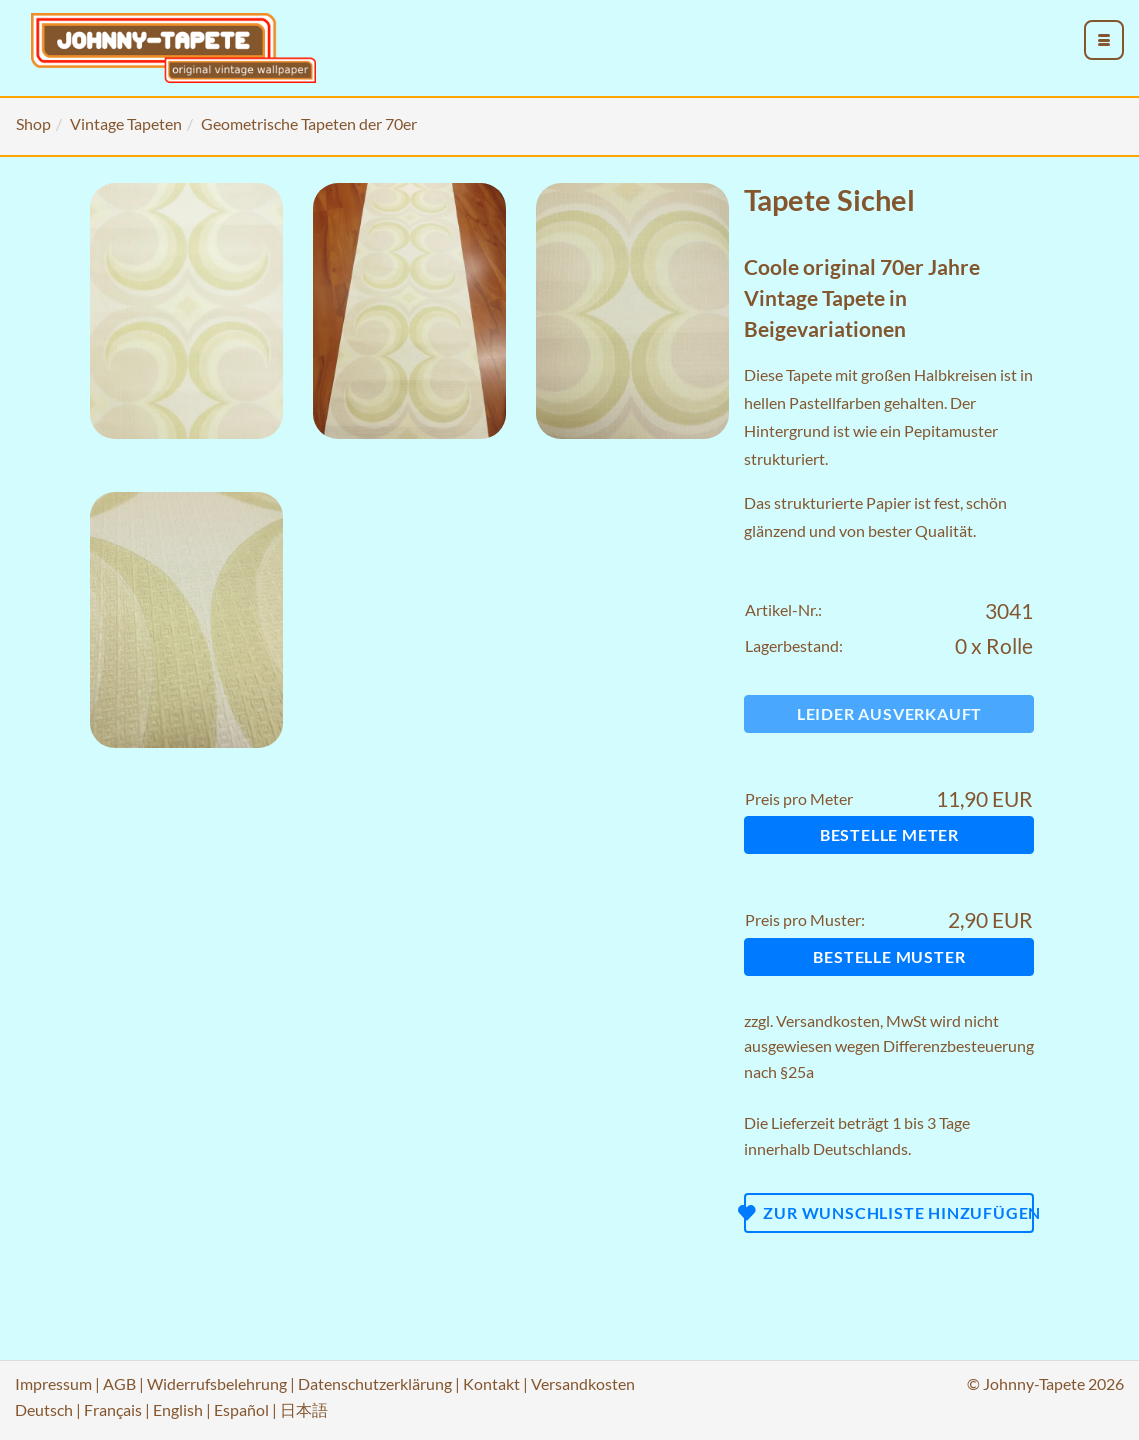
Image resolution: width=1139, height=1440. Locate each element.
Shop (33, 123)
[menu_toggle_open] (1104, 40)
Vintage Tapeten (126, 123)
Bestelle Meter (889, 834)
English (178, 1409)
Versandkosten (828, 1020)
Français (113, 1409)
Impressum (53, 1383)
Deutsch (44, 1409)
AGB (119, 1383)
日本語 (304, 1409)
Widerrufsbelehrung (217, 1383)
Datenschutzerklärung (375, 1383)
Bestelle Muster (889, 956)
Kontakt (491, 1383)
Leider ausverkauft (889, 713)
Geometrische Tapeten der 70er (309, 123)
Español (241, 1409)
